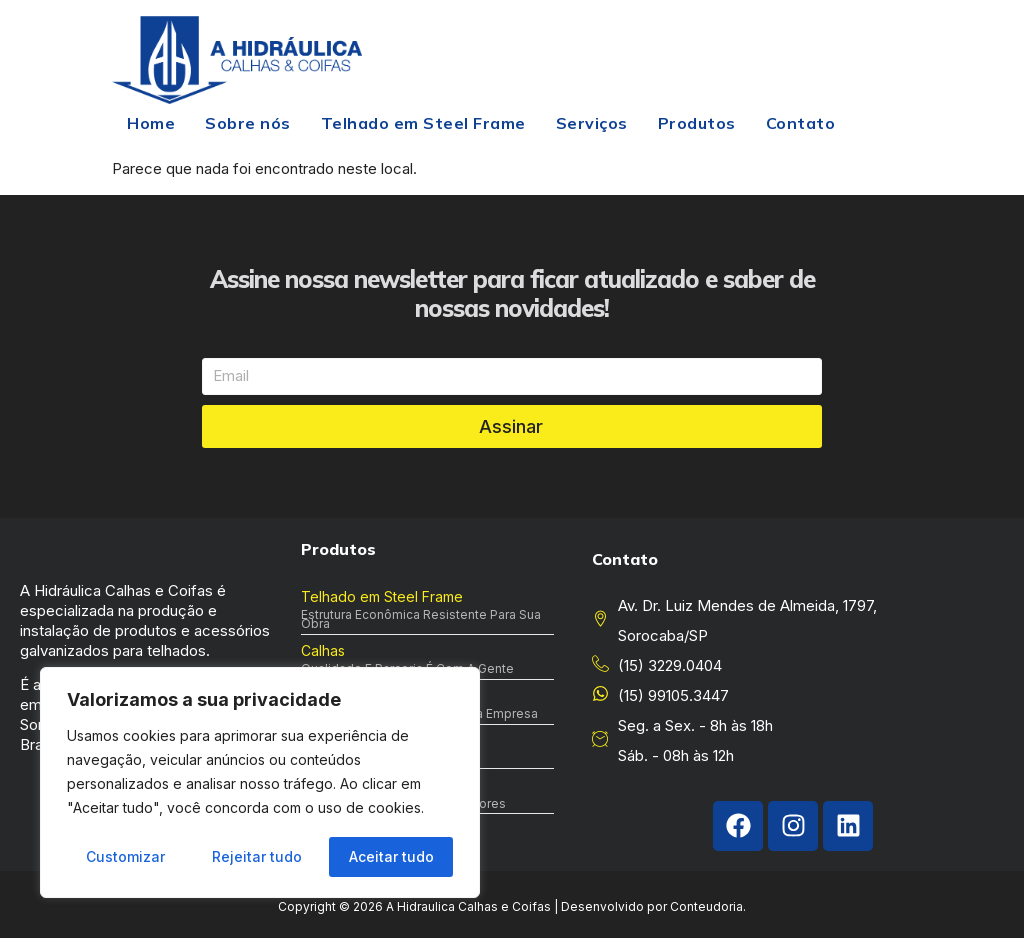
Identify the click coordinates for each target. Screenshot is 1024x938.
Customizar (125, 856)
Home (151, 123)
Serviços (592, 123)
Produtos (697, 123)
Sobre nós (248, 123)
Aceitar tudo (391, 856)
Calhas (323, 650)
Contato (801, 123)
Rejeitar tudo (257, 856)
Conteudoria (706, 906)
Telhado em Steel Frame (423, 123)
